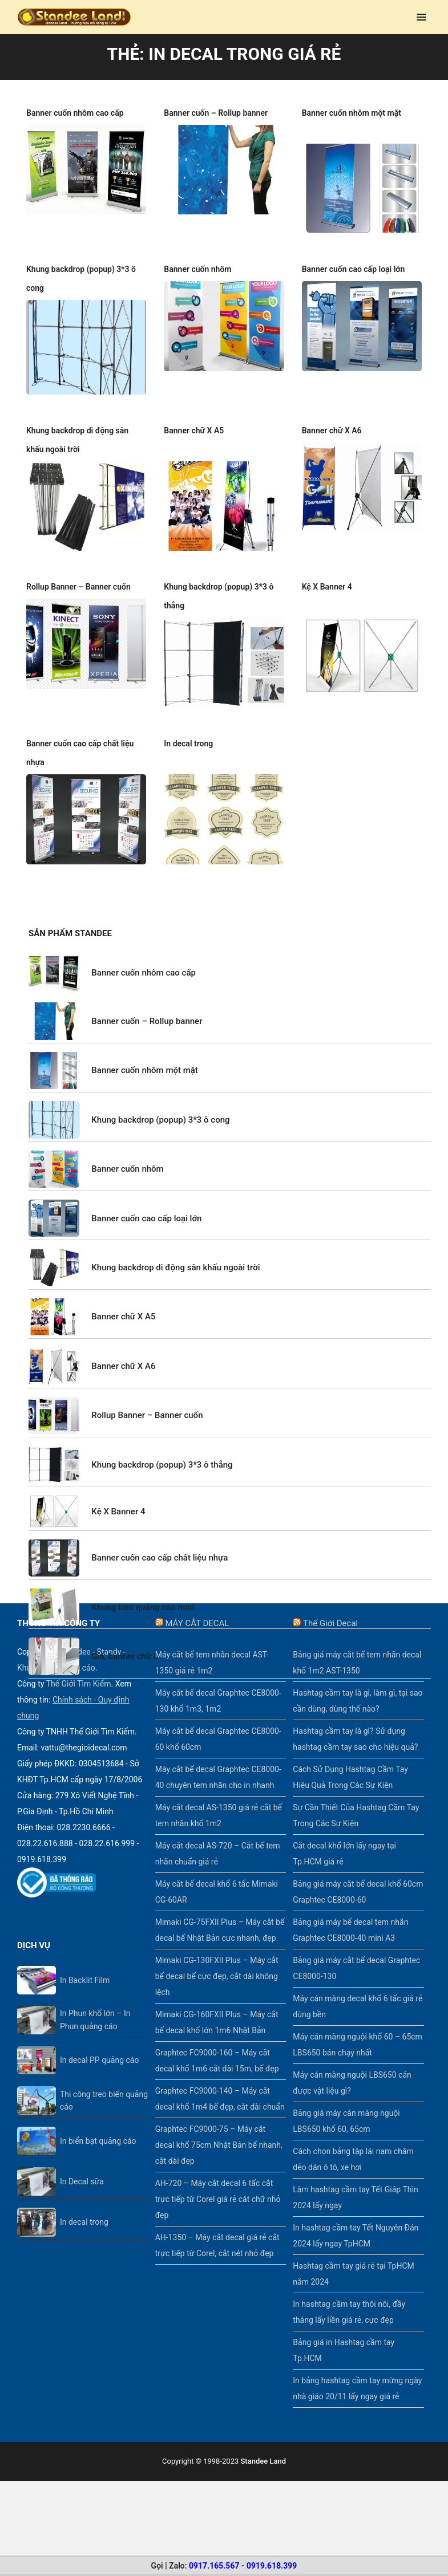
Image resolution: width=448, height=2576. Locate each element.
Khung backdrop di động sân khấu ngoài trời (175, 1249)
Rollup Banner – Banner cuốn (78, 567)
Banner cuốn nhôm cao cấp (75, 112)
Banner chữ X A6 (332, 411)
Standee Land (263, 2442)
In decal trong (188, 724)
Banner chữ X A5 (194, 411)
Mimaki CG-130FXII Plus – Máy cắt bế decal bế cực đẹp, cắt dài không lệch (217, 1957)
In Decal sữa (82, 2162)
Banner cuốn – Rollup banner (216, 112)
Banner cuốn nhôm (197, 250)
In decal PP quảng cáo (99, 2041)
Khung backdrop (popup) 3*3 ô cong (160, 1101)
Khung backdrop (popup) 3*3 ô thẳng (161, 1446)
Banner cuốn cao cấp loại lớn (353, 250)
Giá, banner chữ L (124, 1637)
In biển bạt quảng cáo (98, 2122)
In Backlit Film (85, 1961)
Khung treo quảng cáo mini (142, 1588)
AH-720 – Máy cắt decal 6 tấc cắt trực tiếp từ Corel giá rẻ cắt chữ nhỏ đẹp (218, 2180)
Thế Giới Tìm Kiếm (78, 1664)
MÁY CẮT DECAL (197, 1604)
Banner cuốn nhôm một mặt (351, 112)
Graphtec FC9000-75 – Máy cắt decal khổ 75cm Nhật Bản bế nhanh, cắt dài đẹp (218, 2126)
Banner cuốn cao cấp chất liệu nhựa (159, 1539)
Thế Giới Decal (330, 1604)
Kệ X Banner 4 (327, 567)
